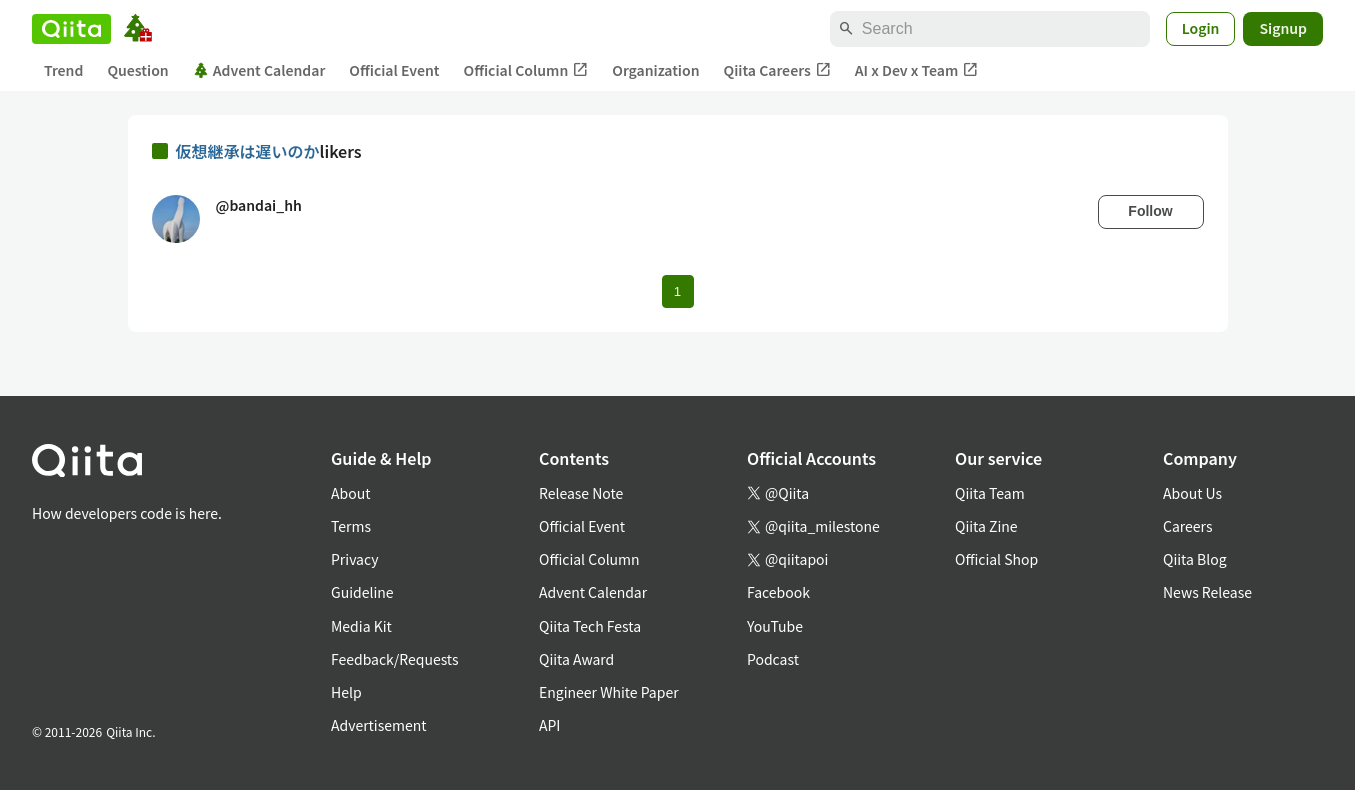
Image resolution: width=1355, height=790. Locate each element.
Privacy (354, 559)
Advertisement (379, 725)
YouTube (775, 626)
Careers (1187, 526)
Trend (63, 70)
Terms (351, 526)
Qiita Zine (986, 526)
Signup (1283, 28)
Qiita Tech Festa (590, 626)
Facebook (778, 592)
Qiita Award (576, 659)
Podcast (773, 659)
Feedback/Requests (395, 659)
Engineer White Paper (609, 692)
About (350, 493)
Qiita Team (990, 493)
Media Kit (361, 626)
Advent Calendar (259, 70)
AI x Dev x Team (917, 70)
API (549, 725)
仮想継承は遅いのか (248, 151)
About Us (1192, 493)
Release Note (581, 493)
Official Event (394, 70)
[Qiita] (71, 29)
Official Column (526, 70)
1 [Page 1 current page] (677, 291)
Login (1201, 28)
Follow (1150, 211)
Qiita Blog (1195, 559)
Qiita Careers (777, 70)
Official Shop (996, 559)
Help (346, 692)
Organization (655, 70)
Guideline (362, 592)
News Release (1207, 592)
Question (137, 70)
